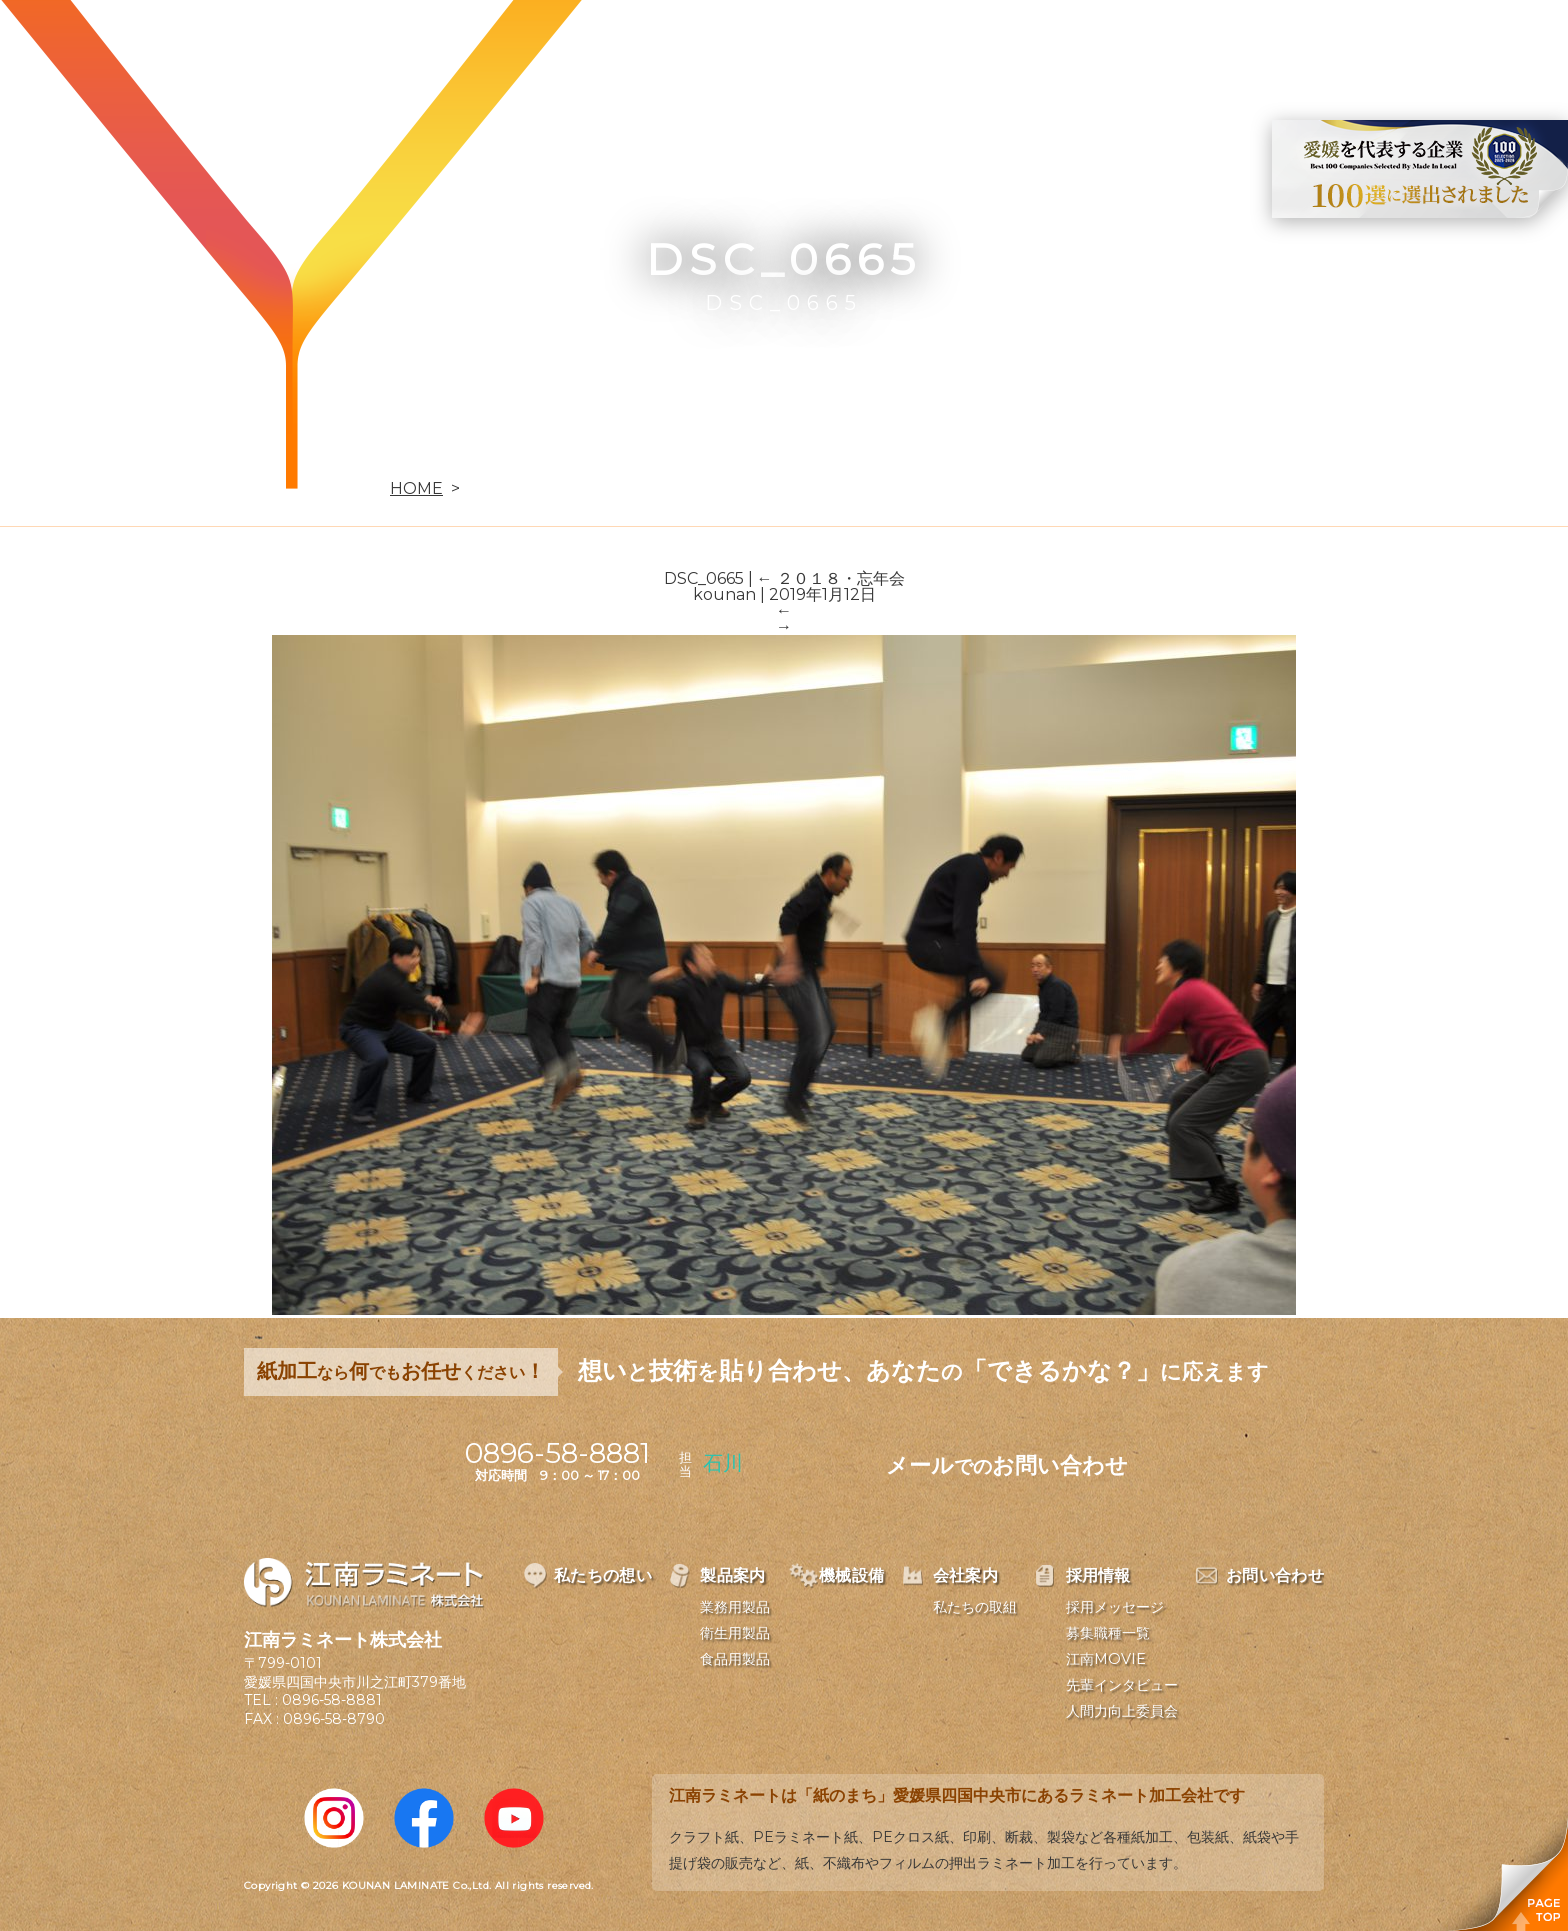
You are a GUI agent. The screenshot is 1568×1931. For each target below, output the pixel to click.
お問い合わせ (1325, 46)
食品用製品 (735, 1659)
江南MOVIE (1106, 1659)
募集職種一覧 (1108, 1633)
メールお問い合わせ (1007, 1465)
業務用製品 (735, 1607)
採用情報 (1192, 46)
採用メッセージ (1115, 1607)
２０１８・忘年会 (831, 578)
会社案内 (1076, 46)
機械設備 (960, 46)
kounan (724, 594)
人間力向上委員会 (1122, 1711)
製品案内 (844, 46)
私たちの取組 (975, 1607)
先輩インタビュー (1122, 1685)
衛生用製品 (735, 1633)
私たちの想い (711, 46)
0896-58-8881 (332, 1700)
